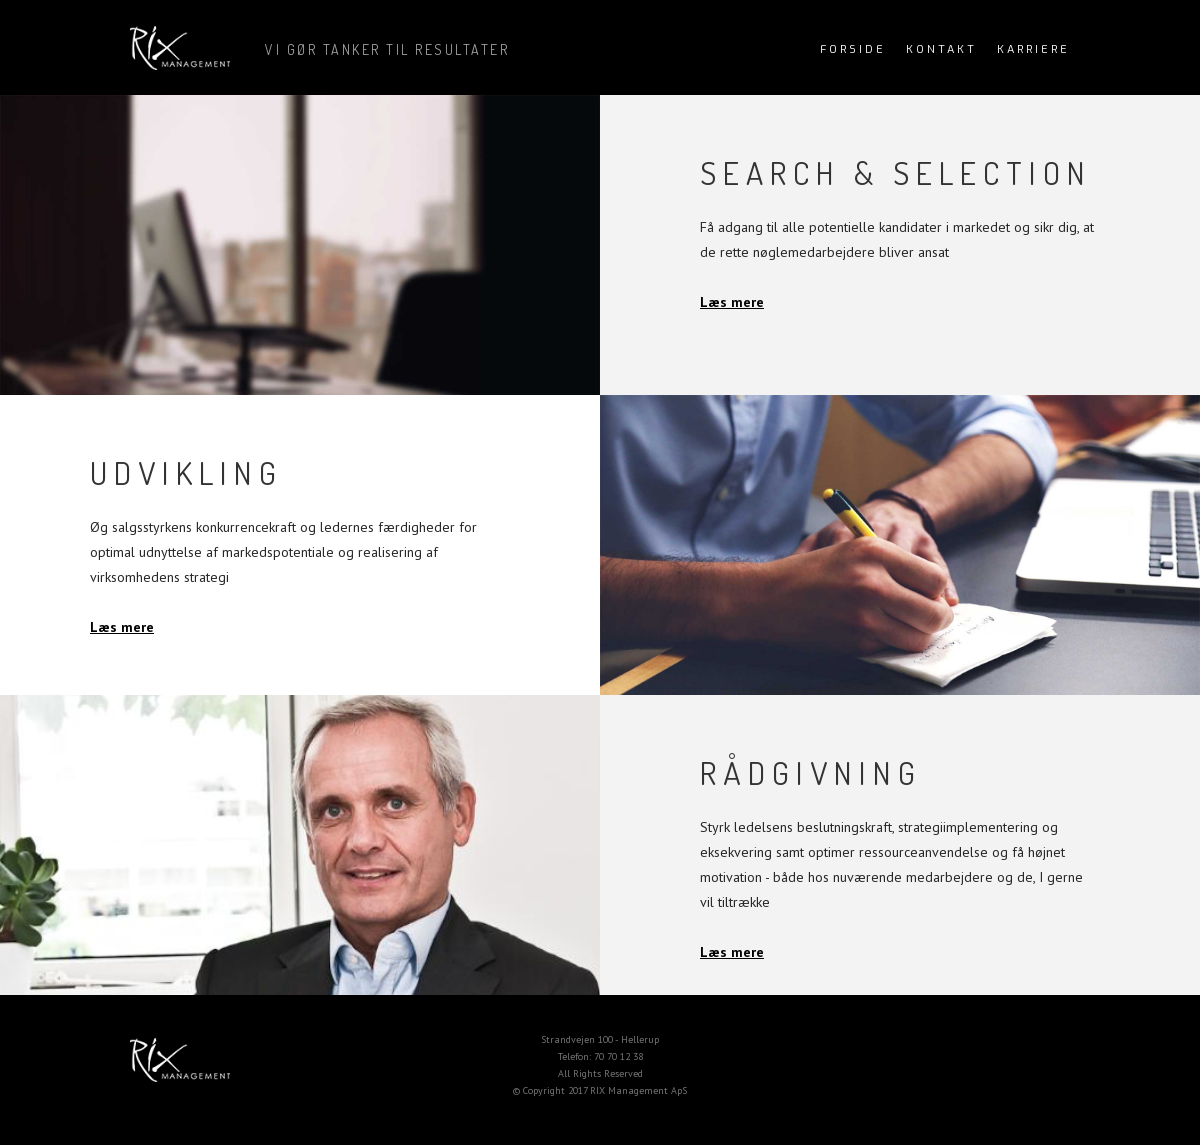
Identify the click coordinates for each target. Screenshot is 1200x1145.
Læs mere (732, 302)
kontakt (941, 49)
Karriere (1033, 49)
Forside (853, 49)
